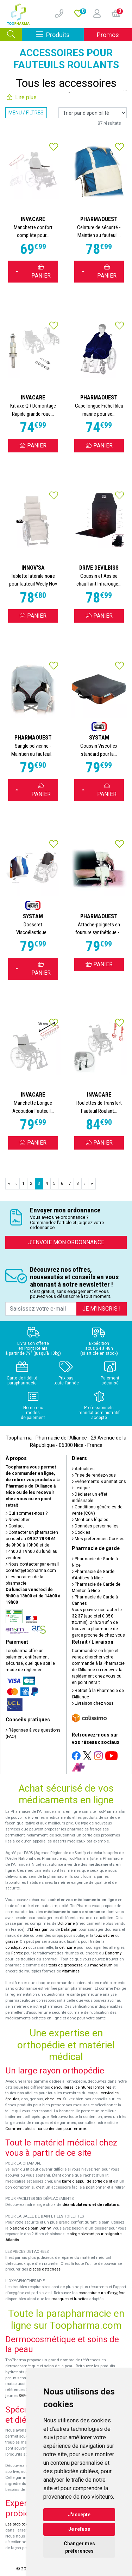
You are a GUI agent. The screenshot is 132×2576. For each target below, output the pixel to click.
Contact (15, 1526)
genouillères (62, 2087)
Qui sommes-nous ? (27, 1513)
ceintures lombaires (93, 2087)
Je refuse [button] (79, 2529)
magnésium (101, 1965)
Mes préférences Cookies (98, 1538)
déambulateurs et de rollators (90, 2204)
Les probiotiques (20, 2524)
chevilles (53, 2099)
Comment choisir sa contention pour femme (45, 2128)
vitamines (71, 1971)
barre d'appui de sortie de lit (87, 2181)
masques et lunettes (69, 2299)
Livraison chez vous (93, 1703)
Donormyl (113, 1953)
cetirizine (67, 1947)
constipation (16, 1947)
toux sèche (104, 1935)
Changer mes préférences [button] (79, 2547)
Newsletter (18, 1519)
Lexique (81, 1487)
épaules (12, 2099)
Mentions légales (90, 1519)
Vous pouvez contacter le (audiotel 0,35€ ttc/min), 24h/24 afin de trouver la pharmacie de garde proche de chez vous (98, 1622)
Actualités (83, 1468)
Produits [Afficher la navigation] (60, 34)
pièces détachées (45, 2269)
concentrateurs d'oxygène (101, 2293)
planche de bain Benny (30, 2228)
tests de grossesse (65, 1965)
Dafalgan (69, 1929)
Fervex (17, 1953)
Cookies (81, 1532)
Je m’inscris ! (101, 1308)
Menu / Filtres (26, 112)
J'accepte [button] (79, 2514)
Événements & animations (99, 1481)
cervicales (110, 2093)
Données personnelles (95, 1526)
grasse (11, 1941)
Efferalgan (39, 1929)
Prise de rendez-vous (94, 1475)
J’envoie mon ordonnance (66, 1242)
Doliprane (66, 1923)
